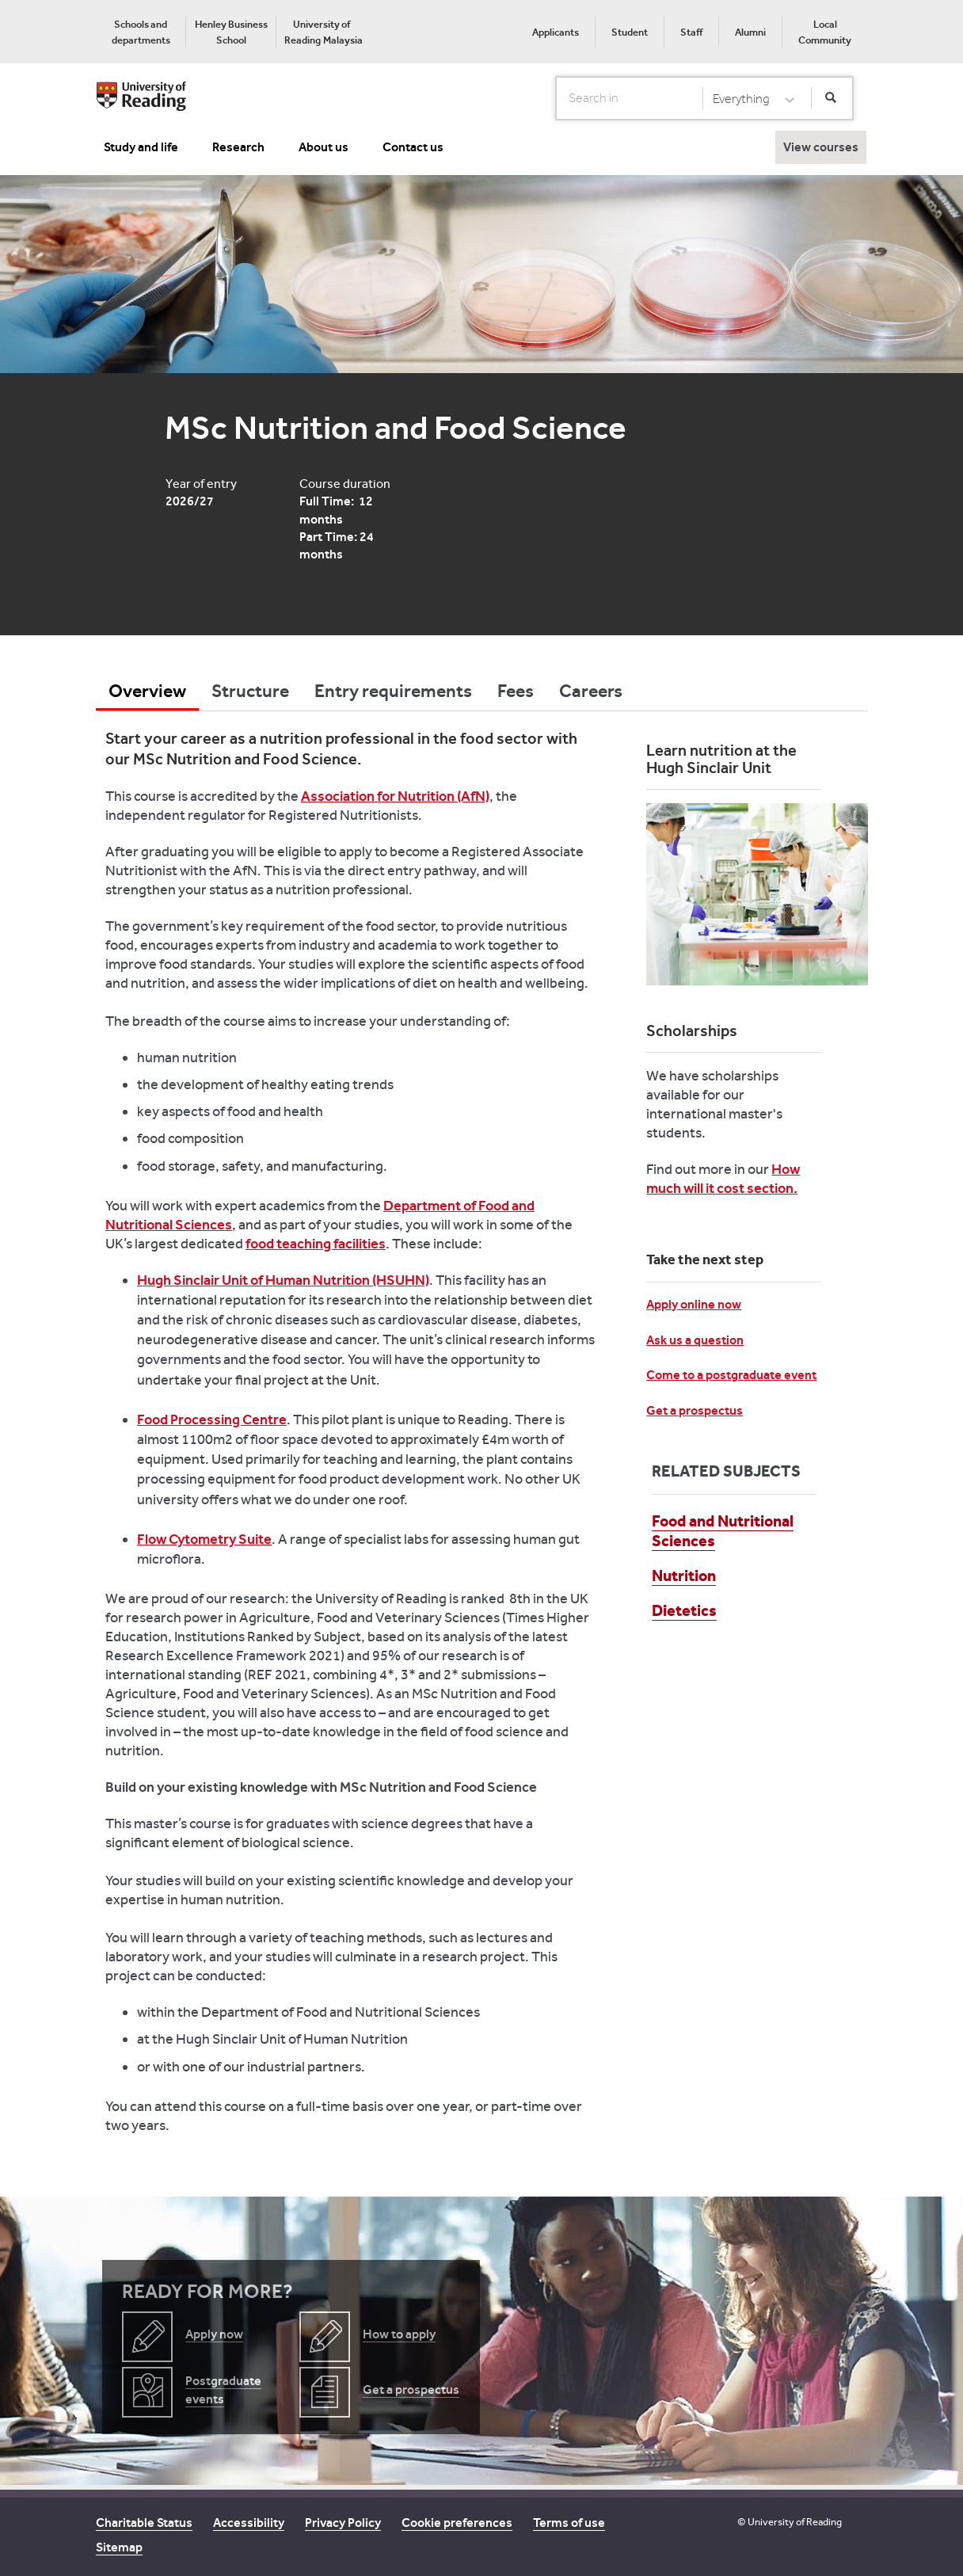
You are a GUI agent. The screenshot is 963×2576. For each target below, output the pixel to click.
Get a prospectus (694, 1410)
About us (323, 146)
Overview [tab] (147, 691)
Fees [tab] (515, 691)
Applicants (555, 32)
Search (556, 97)
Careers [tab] (590, 691)
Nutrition (684, 1575)
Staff (691, 32)
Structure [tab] (250, 691)
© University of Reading (789, 2522)
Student (629, 32)
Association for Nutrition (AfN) (395, 796)
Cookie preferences (457, 2522)
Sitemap (119, 2547)
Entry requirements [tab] (393, 691)
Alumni (750, 32)
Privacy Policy (343, 2522)
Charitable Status (144, 2522)
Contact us (413, 146)
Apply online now (693, 1304)
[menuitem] (140, 32)
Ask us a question (695, 1339)
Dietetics (684, 1610)
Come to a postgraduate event (731, 1374)
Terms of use (569, 2522)
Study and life (141, 146)
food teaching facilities (316, 1243)
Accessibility (248, 2522)
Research (238, 146)
